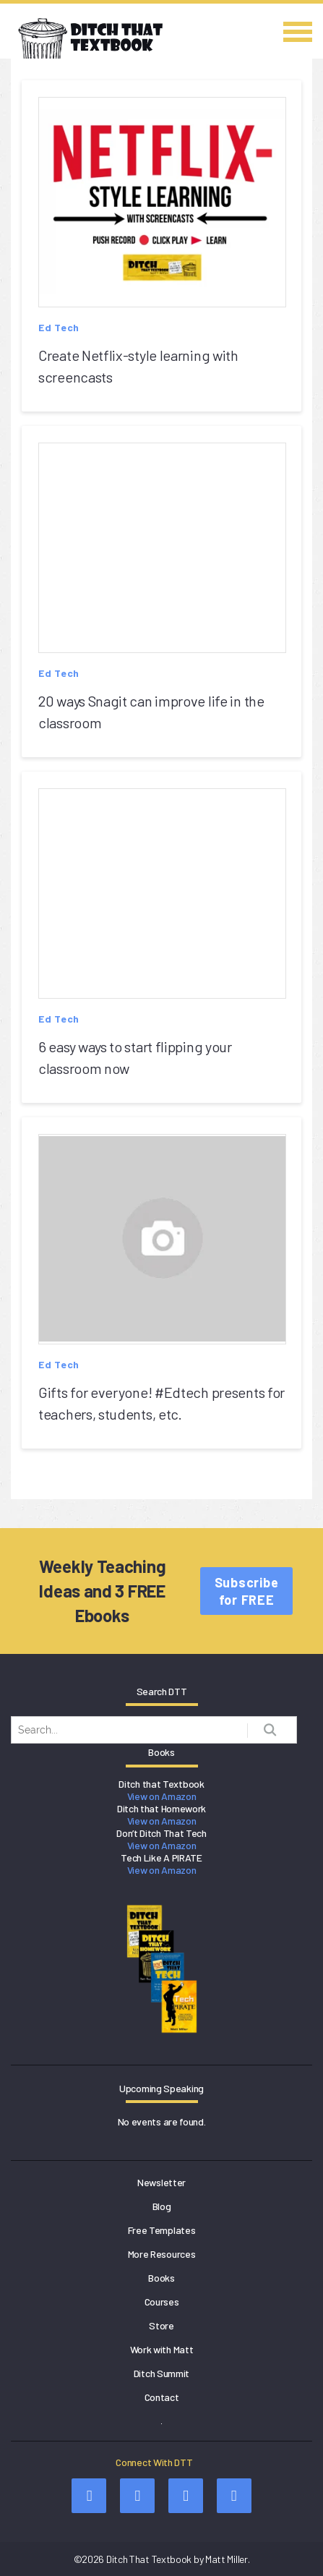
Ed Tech (58, 327)
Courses (162, 2301)
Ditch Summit (161, 2373)
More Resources (162, 2254)
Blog (161, 2206)
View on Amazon (162, 1796)
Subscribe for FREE (246, 1591)
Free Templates (162, 2230)
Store (161, 2325)
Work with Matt (162, 2349)
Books (161, 2278)
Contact (162, 2397)
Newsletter (161, 2182)
